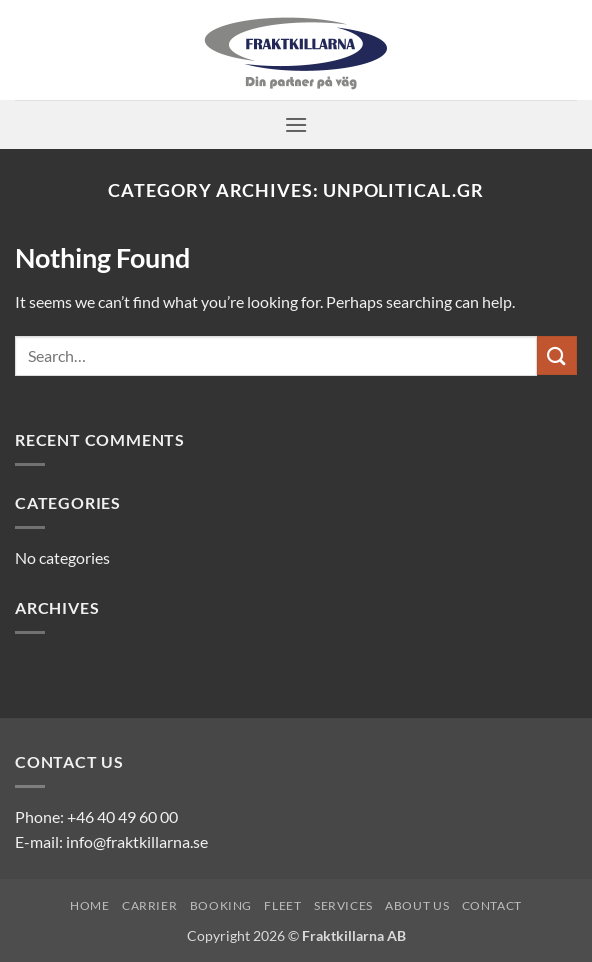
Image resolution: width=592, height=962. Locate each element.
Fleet (282, 905)
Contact (492, 905)
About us (417, 905)
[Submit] (557, 355)
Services (343, 905)
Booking (221, 905)
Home (89, 905)
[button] (296, 124)
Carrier (149, 905)
